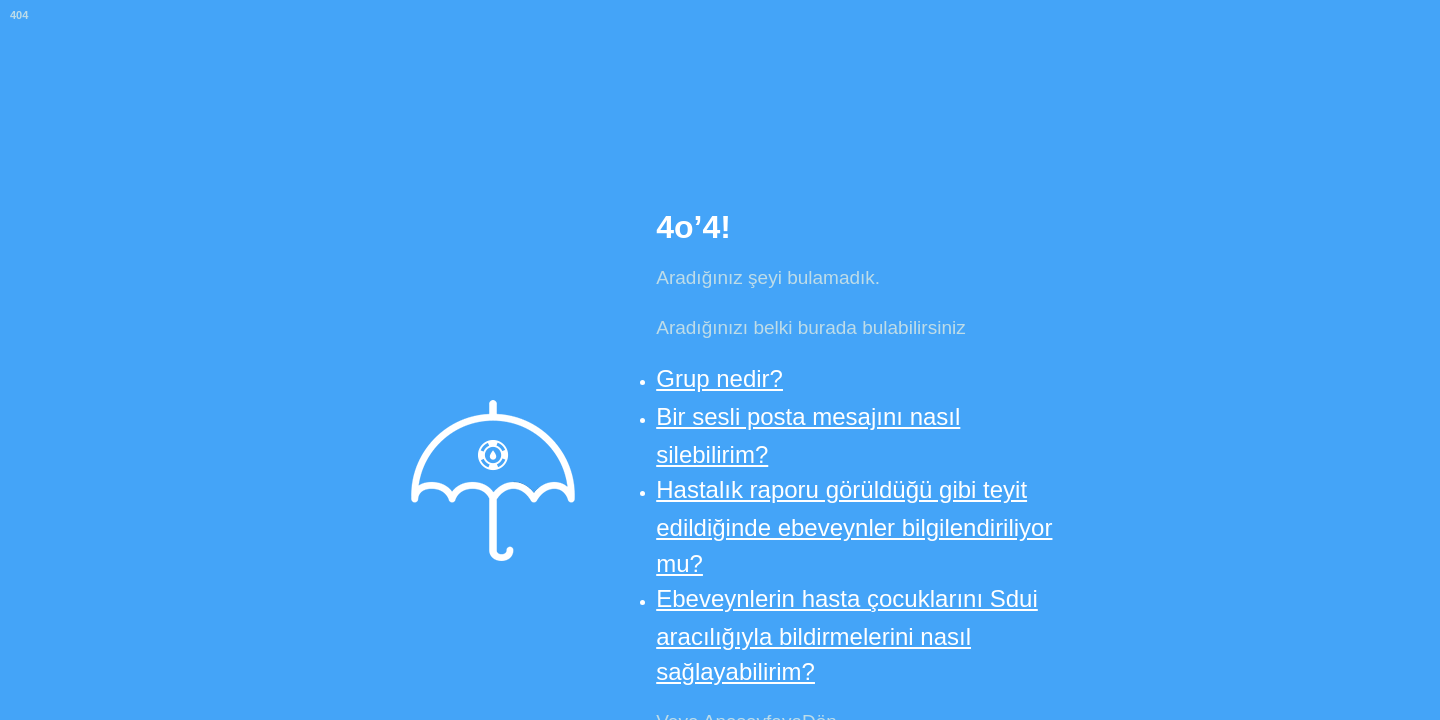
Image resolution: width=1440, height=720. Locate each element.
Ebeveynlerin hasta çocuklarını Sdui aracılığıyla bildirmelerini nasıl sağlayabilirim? (847, 635)
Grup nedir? (719, 378)
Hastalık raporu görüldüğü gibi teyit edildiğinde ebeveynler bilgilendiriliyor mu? (854, 526)
